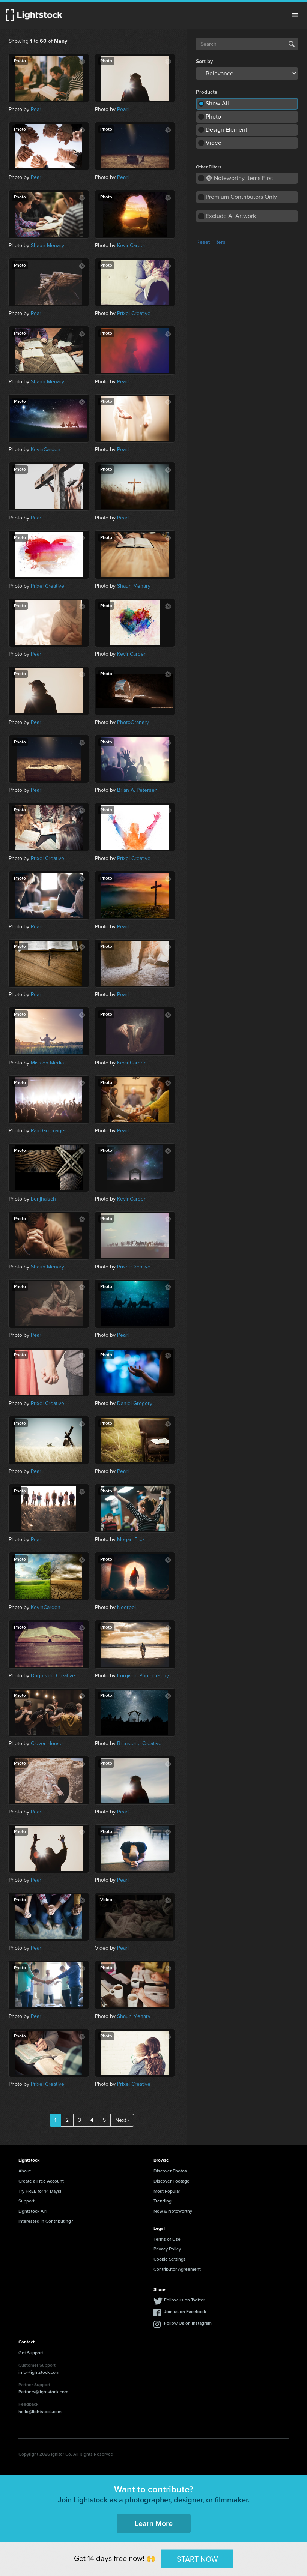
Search (291, 44)
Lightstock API (32, 2211)
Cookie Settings (170, 2259)
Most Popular (167, 2191)
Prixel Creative (133, 313)
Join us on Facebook (185, 2311)
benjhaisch (43, 1199)
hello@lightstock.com (40, 2411)
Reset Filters (211, 242)
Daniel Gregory (134, 1403)
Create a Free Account (41, 2181)
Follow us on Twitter (184, 2300)
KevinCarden (132, 245)
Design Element (226, 129)
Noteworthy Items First (239, 178)
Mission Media (47, 1063)
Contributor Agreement (177, 2269)
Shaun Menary (47, 245)
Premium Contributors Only (241, 196)
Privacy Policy (167, 2249)
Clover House (47, 1743)
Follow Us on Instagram (188, 2323)
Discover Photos (170, 2171)
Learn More (154, 2523)
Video (213, 142)
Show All (217, 103)
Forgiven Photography (143, 1676)
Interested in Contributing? (45, 2221)
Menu (295, 15)
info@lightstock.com (38, 2372)
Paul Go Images (49, 1131)
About (24, 2171)
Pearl (36, 109)
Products (206, 92)
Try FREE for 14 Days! (39, 2191)
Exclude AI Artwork (231, 216)
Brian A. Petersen (137, 790)
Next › (122, 2120)
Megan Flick (131, 1539)
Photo (213, 116)
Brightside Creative (53, 1676)
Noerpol (126, 1607)
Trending (163, 2201)
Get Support (30, 2352)
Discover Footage (172, 2181)
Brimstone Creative (139, 1743)
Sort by (204, 61)
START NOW (197, 2558)
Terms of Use (167, 2239)
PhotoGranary (133, 722)
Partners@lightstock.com (43, 2391)
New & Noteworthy (173, 2211)
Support (26, 2201)
